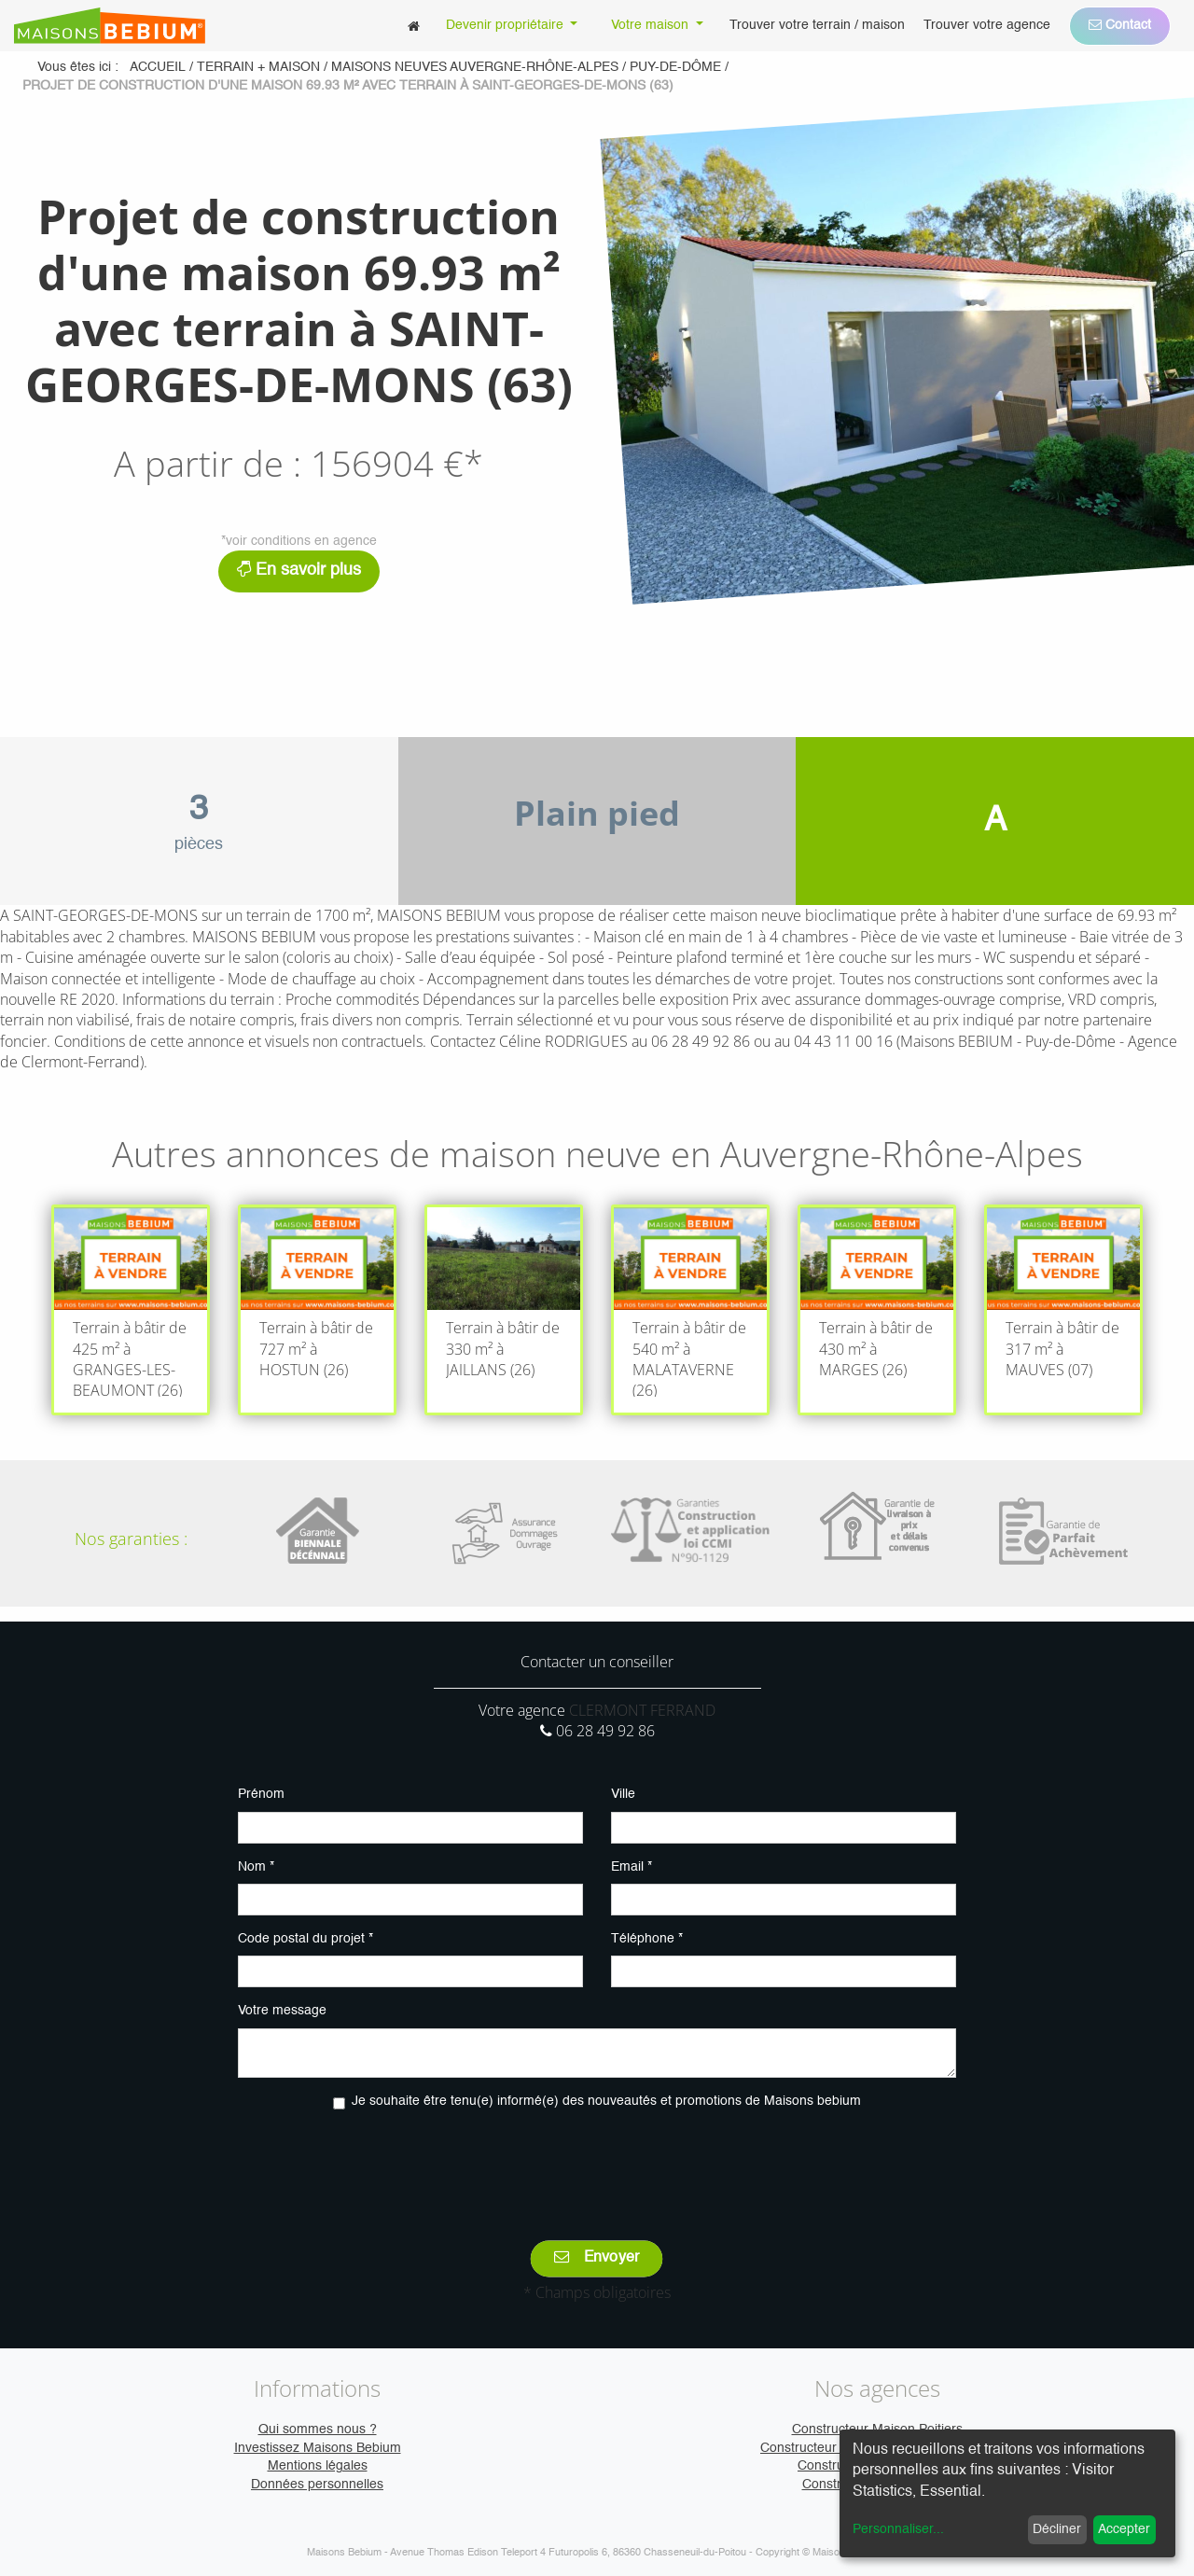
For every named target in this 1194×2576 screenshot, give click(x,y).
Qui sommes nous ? (317, 2429)
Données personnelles (317, 2484)
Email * (631, 1866)
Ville (623, 1794)
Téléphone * (647, 1938)
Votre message (282, 2010)
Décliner (1057, 2529)
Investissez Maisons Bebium (317, 2448)
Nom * (256, 1866)
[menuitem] (414, 25)
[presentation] (597, 2161)
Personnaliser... (898, 2529)
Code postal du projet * (305, 1938)
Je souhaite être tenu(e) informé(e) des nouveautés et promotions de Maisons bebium (606, 2101)
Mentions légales (318, 2465)
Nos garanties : (131, 1538)
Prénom (261, 1794)
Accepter (1124, 2529)
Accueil (158, 67)
